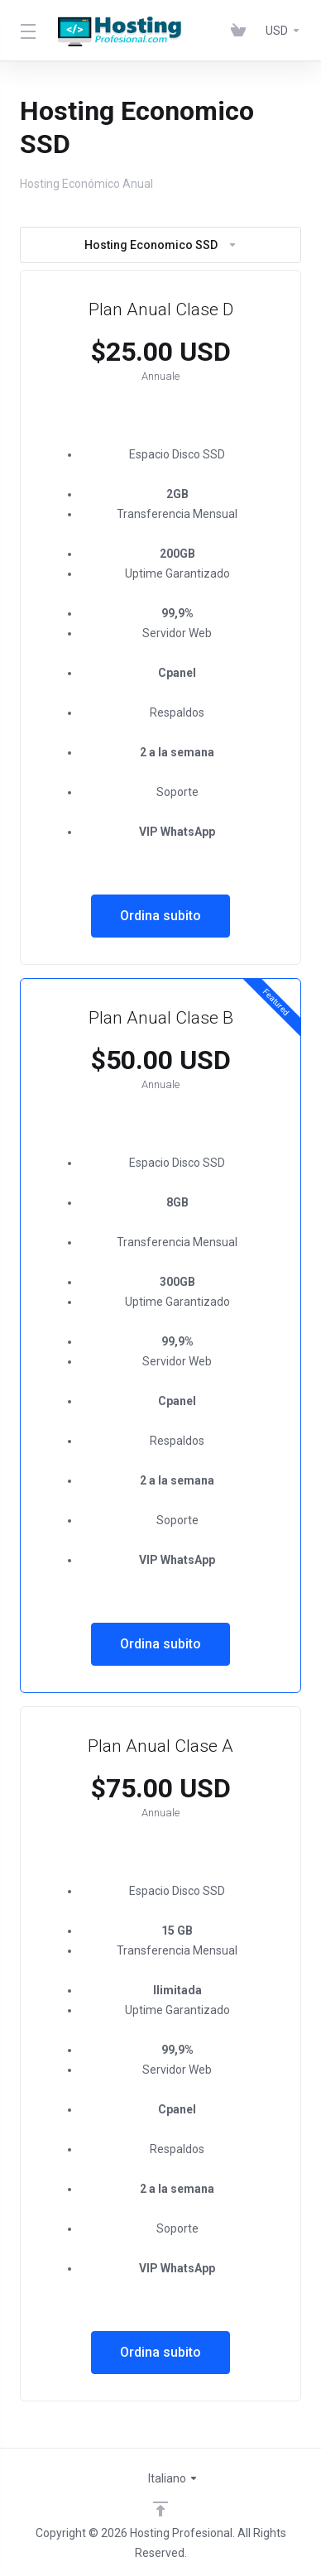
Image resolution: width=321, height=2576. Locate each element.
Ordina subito (160, 915)
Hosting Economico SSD (160, 245)
